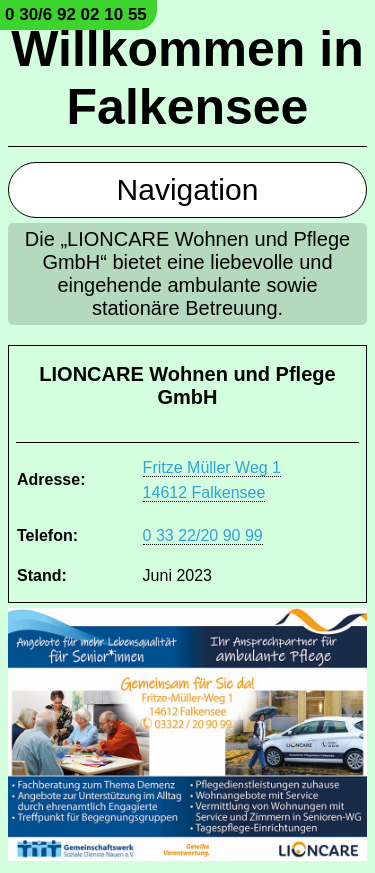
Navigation (188, 189)
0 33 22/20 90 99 (203, 535)
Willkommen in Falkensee (187, 78)
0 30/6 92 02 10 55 (76, 14)
